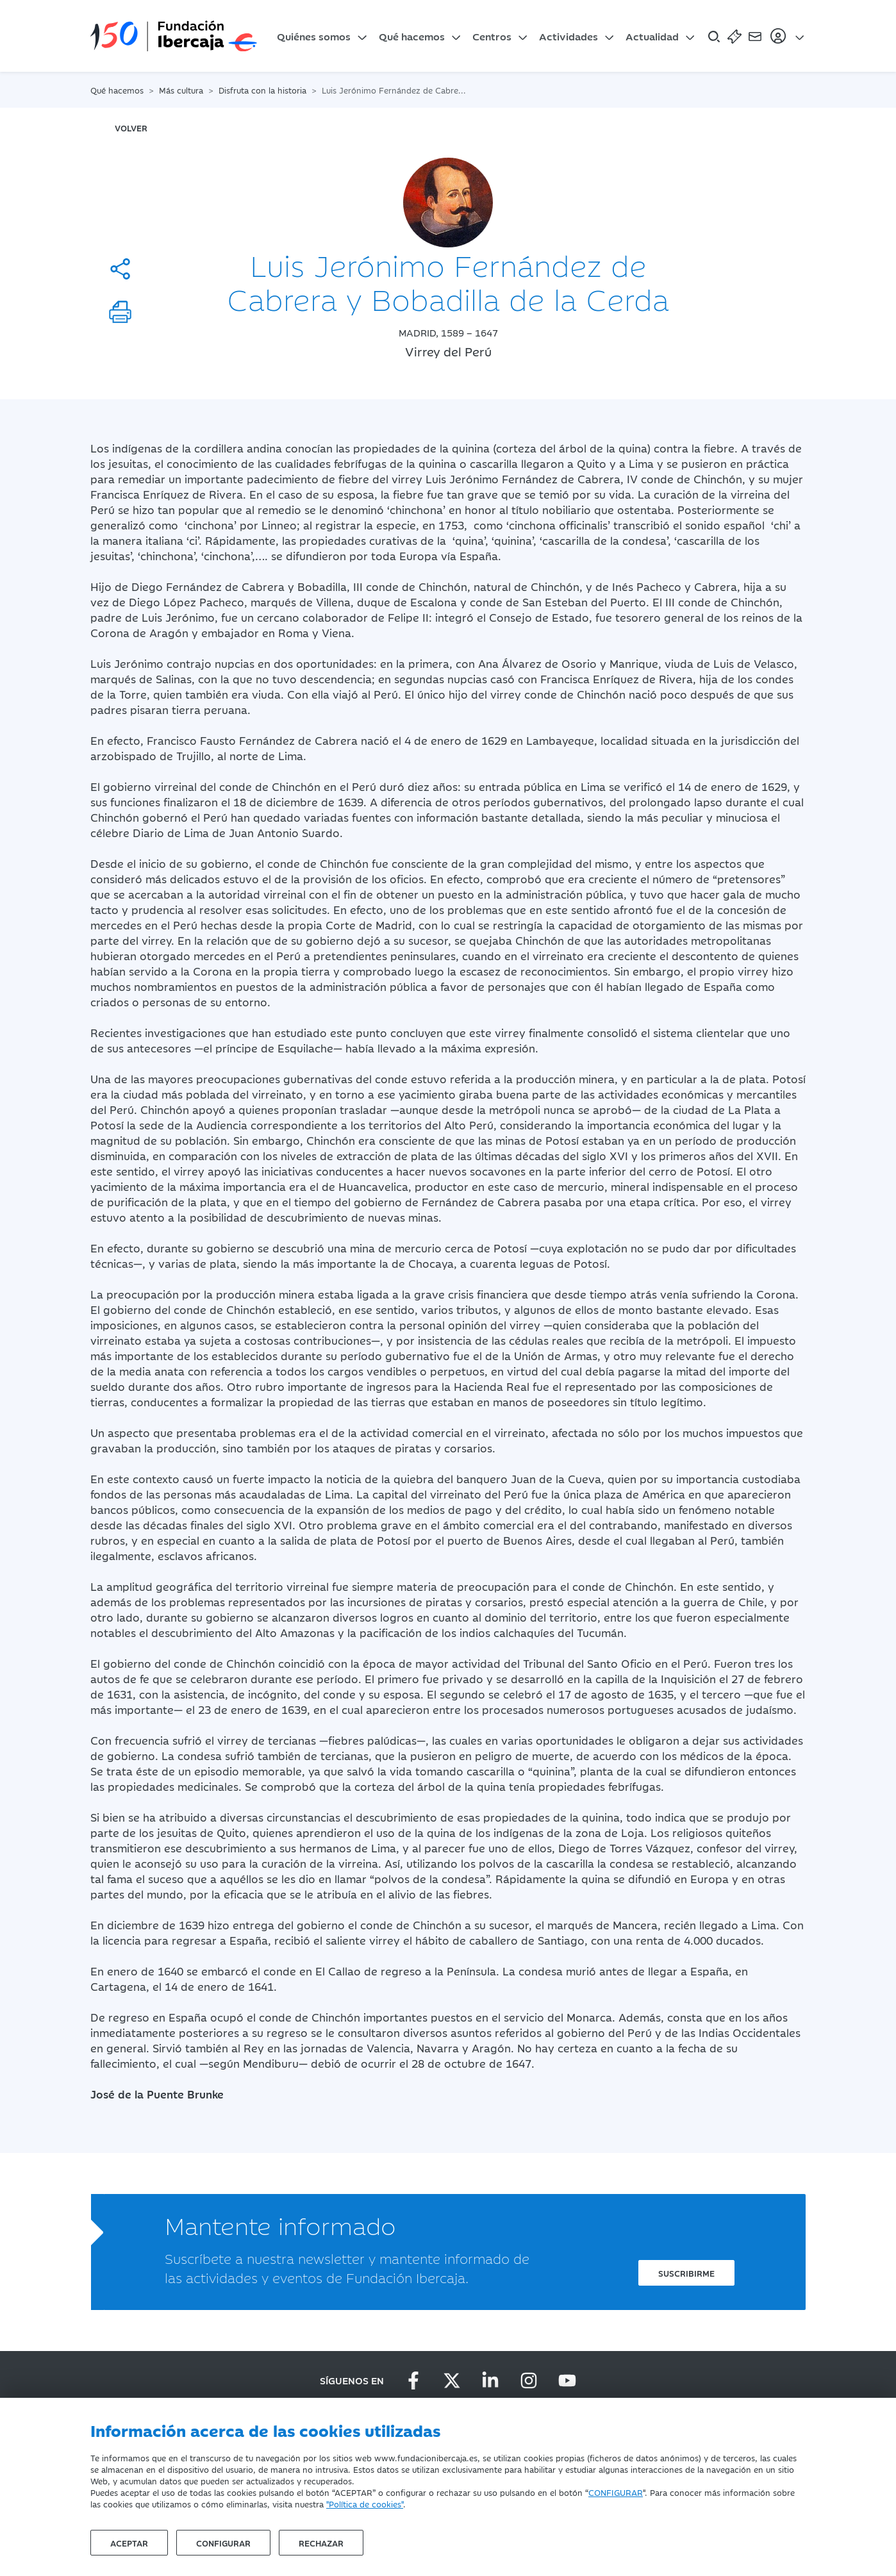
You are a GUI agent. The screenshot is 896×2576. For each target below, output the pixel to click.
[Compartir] (120, 268)
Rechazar (321, 2542)
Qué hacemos (412, 36)
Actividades (568, 36)
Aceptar (129, 2542)
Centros (491, 36)
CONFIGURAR (615, 2492)
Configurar (223, 2542)
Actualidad (652, 36)
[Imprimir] (120, 311)
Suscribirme (686, 2273)
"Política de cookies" (364, 2503)
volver (131, 127)
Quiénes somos (314, 36)
